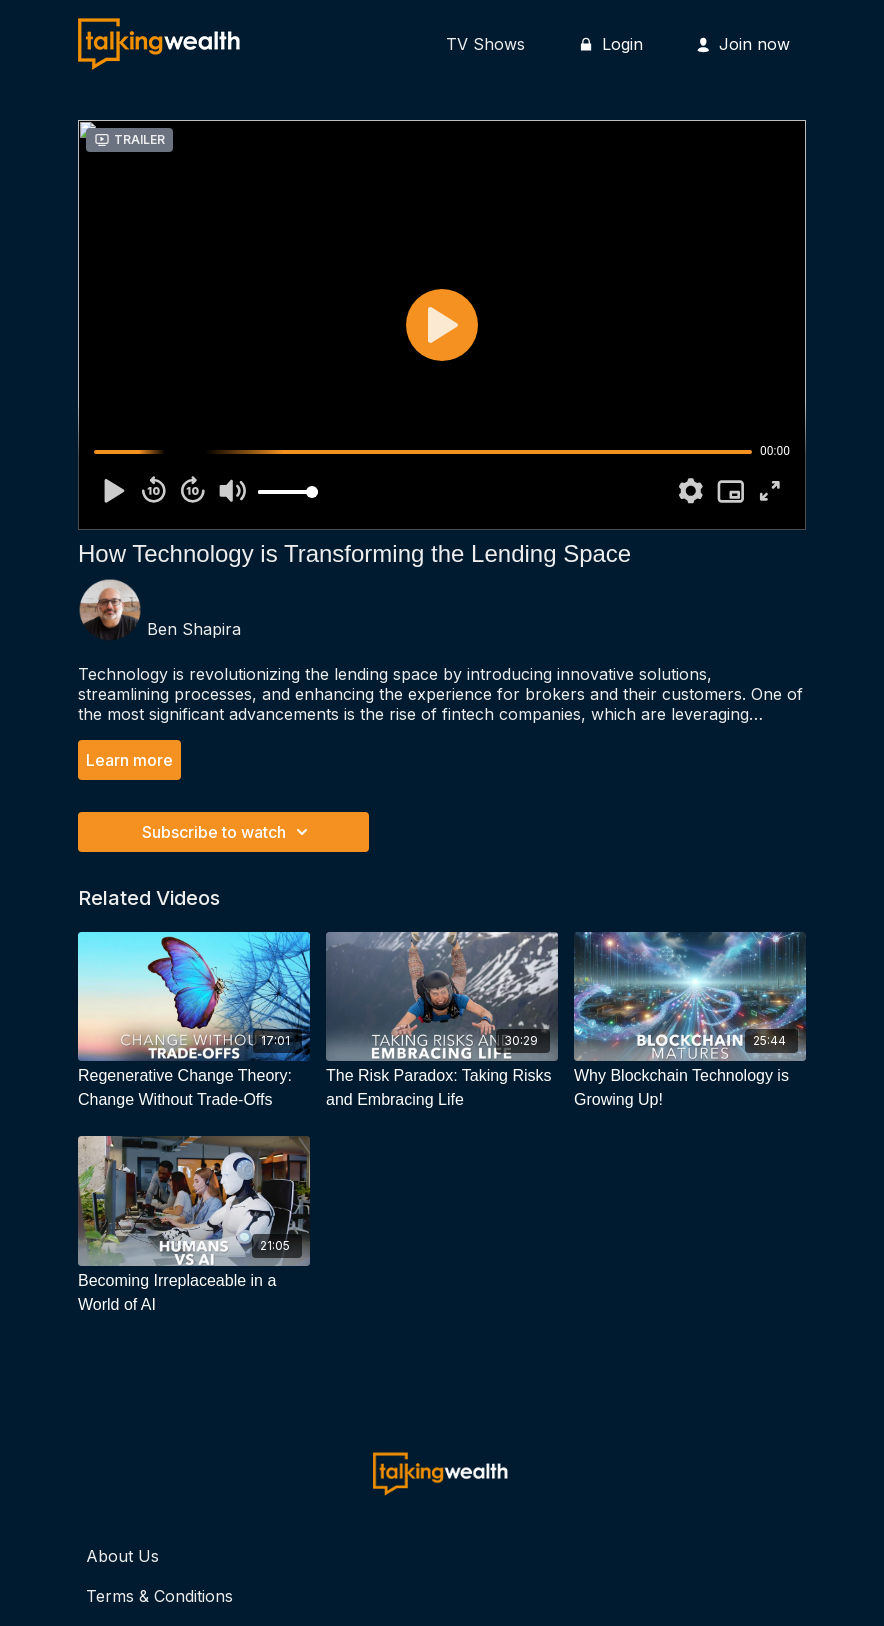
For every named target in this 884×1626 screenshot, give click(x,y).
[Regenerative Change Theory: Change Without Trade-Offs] (194, 1088)
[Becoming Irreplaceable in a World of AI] (194, 1293)
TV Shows (485, 44)
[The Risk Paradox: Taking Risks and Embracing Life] (442, 1088)
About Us (122, 1556)
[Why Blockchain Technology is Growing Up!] (690, 1088)
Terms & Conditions (159, 1596)
